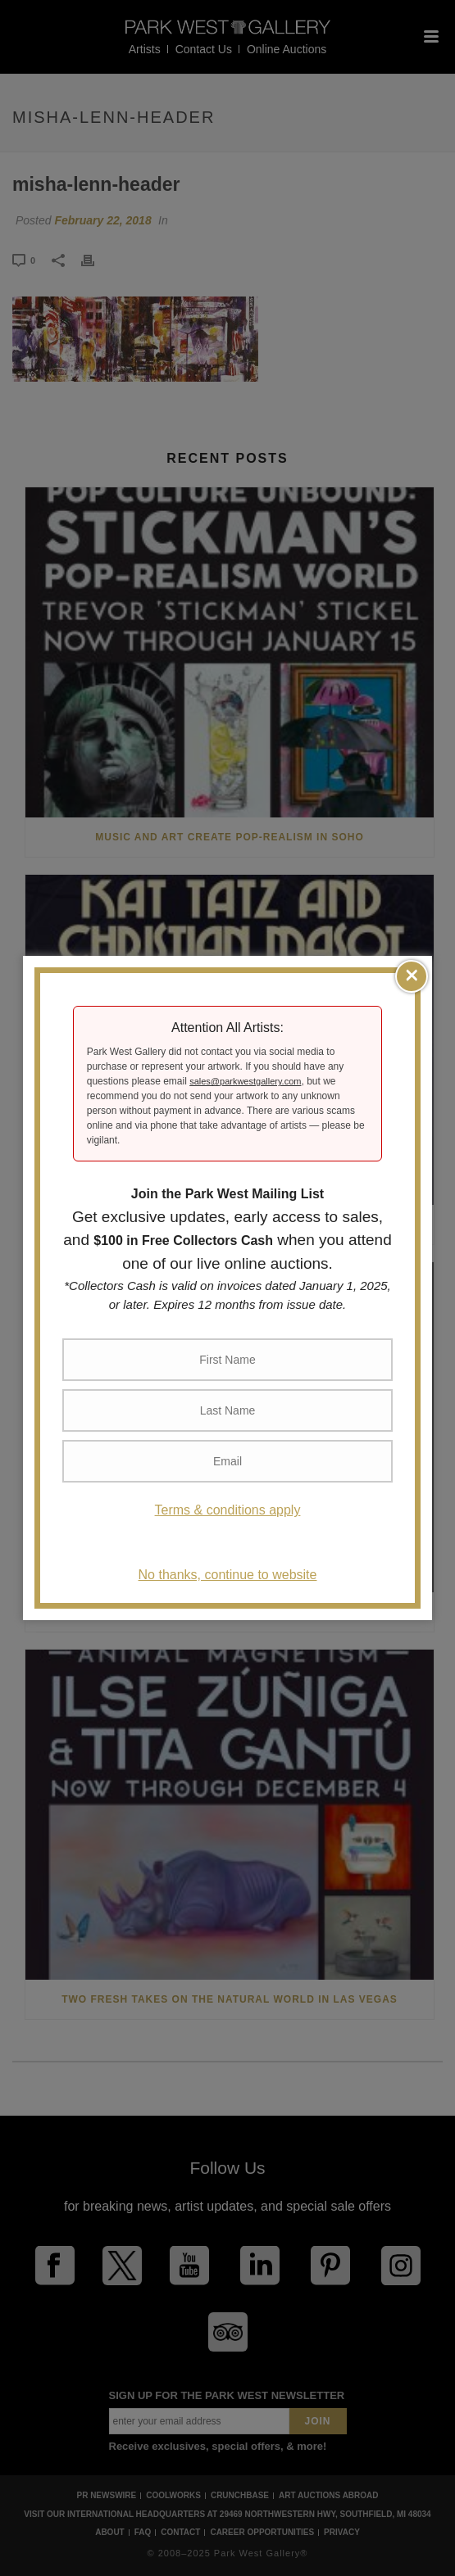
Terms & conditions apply (228, 1510)
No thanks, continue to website (228, 1575)
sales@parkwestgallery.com (245, 1081)
